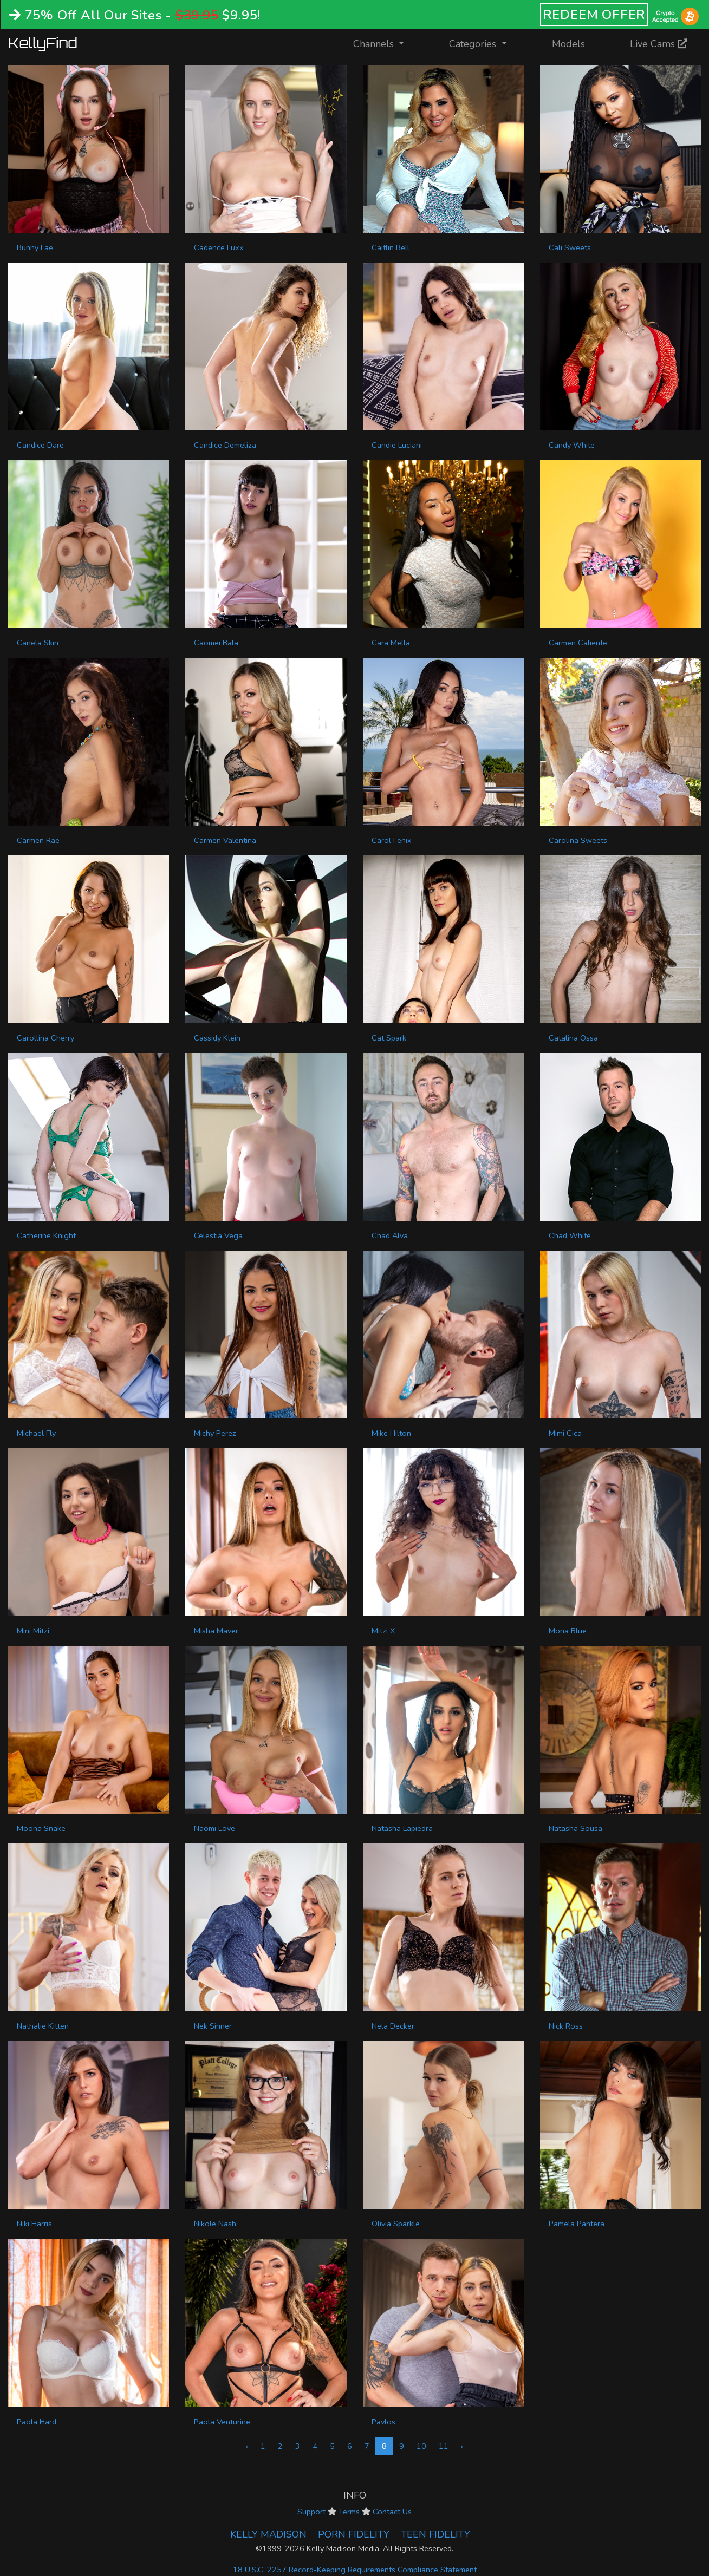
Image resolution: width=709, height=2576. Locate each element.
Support (311, 2511)
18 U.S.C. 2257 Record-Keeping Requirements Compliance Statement (355, 2569)
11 (443, 2446)
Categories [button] (474, 43)
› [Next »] (462, 2446)
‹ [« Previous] (247, 2446)
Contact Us (392, 2511)
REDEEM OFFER (594, 14)
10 (421, 2446)
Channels (385, 43)
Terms (349, 2511)
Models (568, 43)
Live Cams (658, 43)
